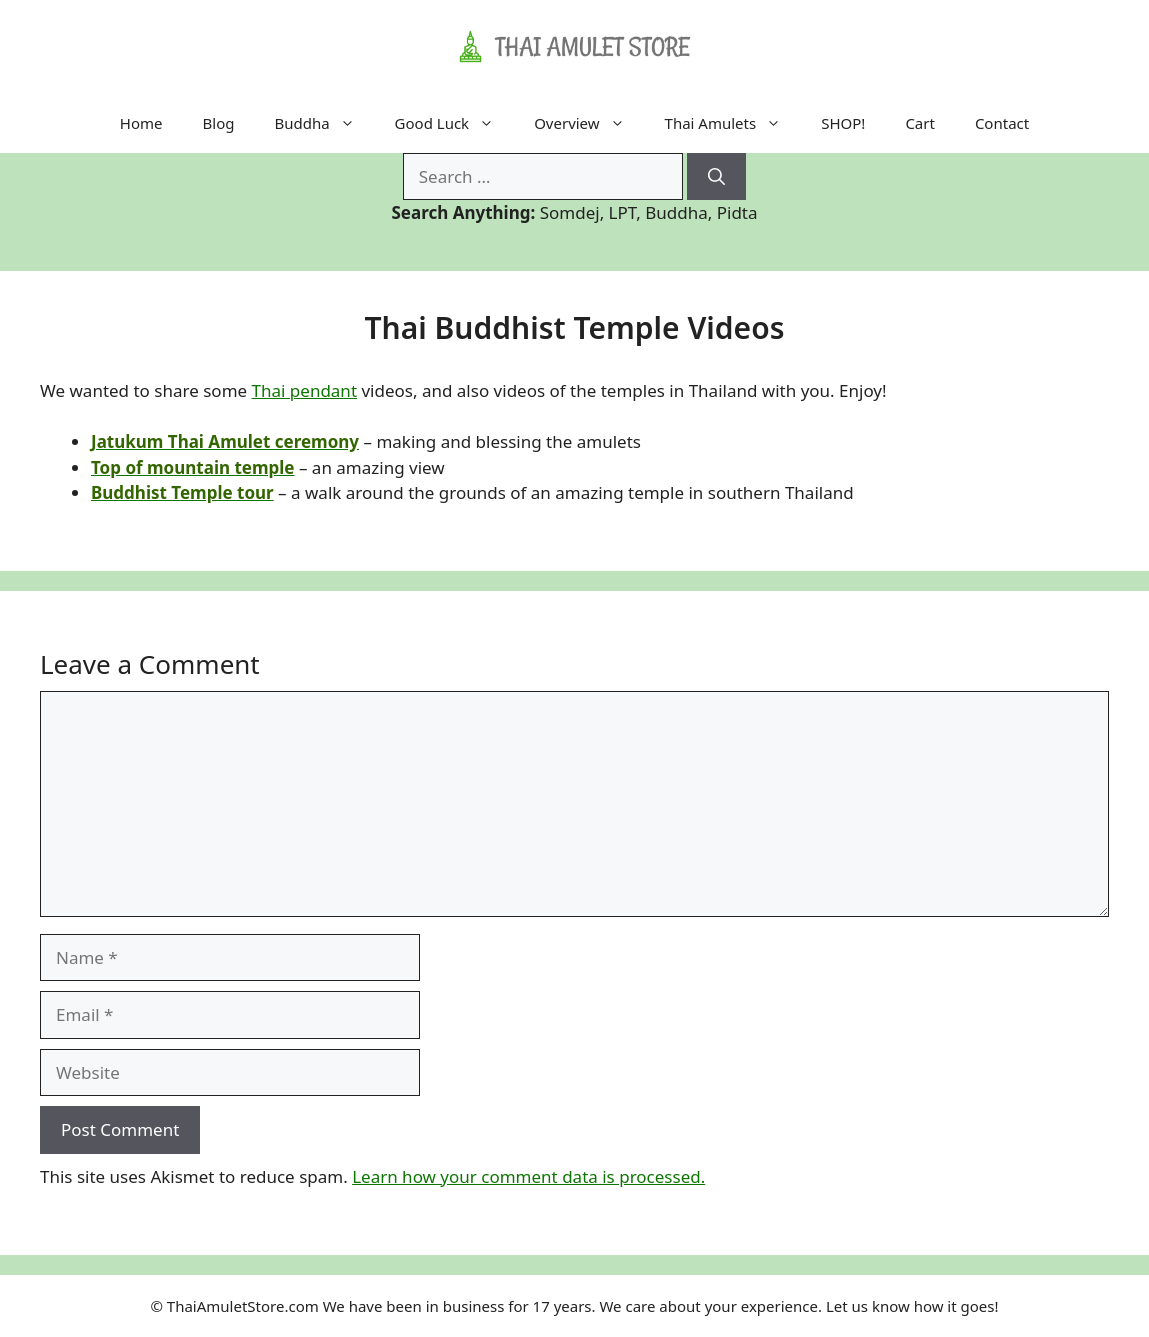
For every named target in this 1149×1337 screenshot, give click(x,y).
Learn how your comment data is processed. (528, 1176)
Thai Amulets (733, 123)
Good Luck (455, 123)
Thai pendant (305, 390)
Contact (1002, 123)
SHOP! (843, 123)
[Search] (716, 177)
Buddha (324, 123)
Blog (219, 123)
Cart (920, 123)
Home (141, 123)
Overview (589, 123)
